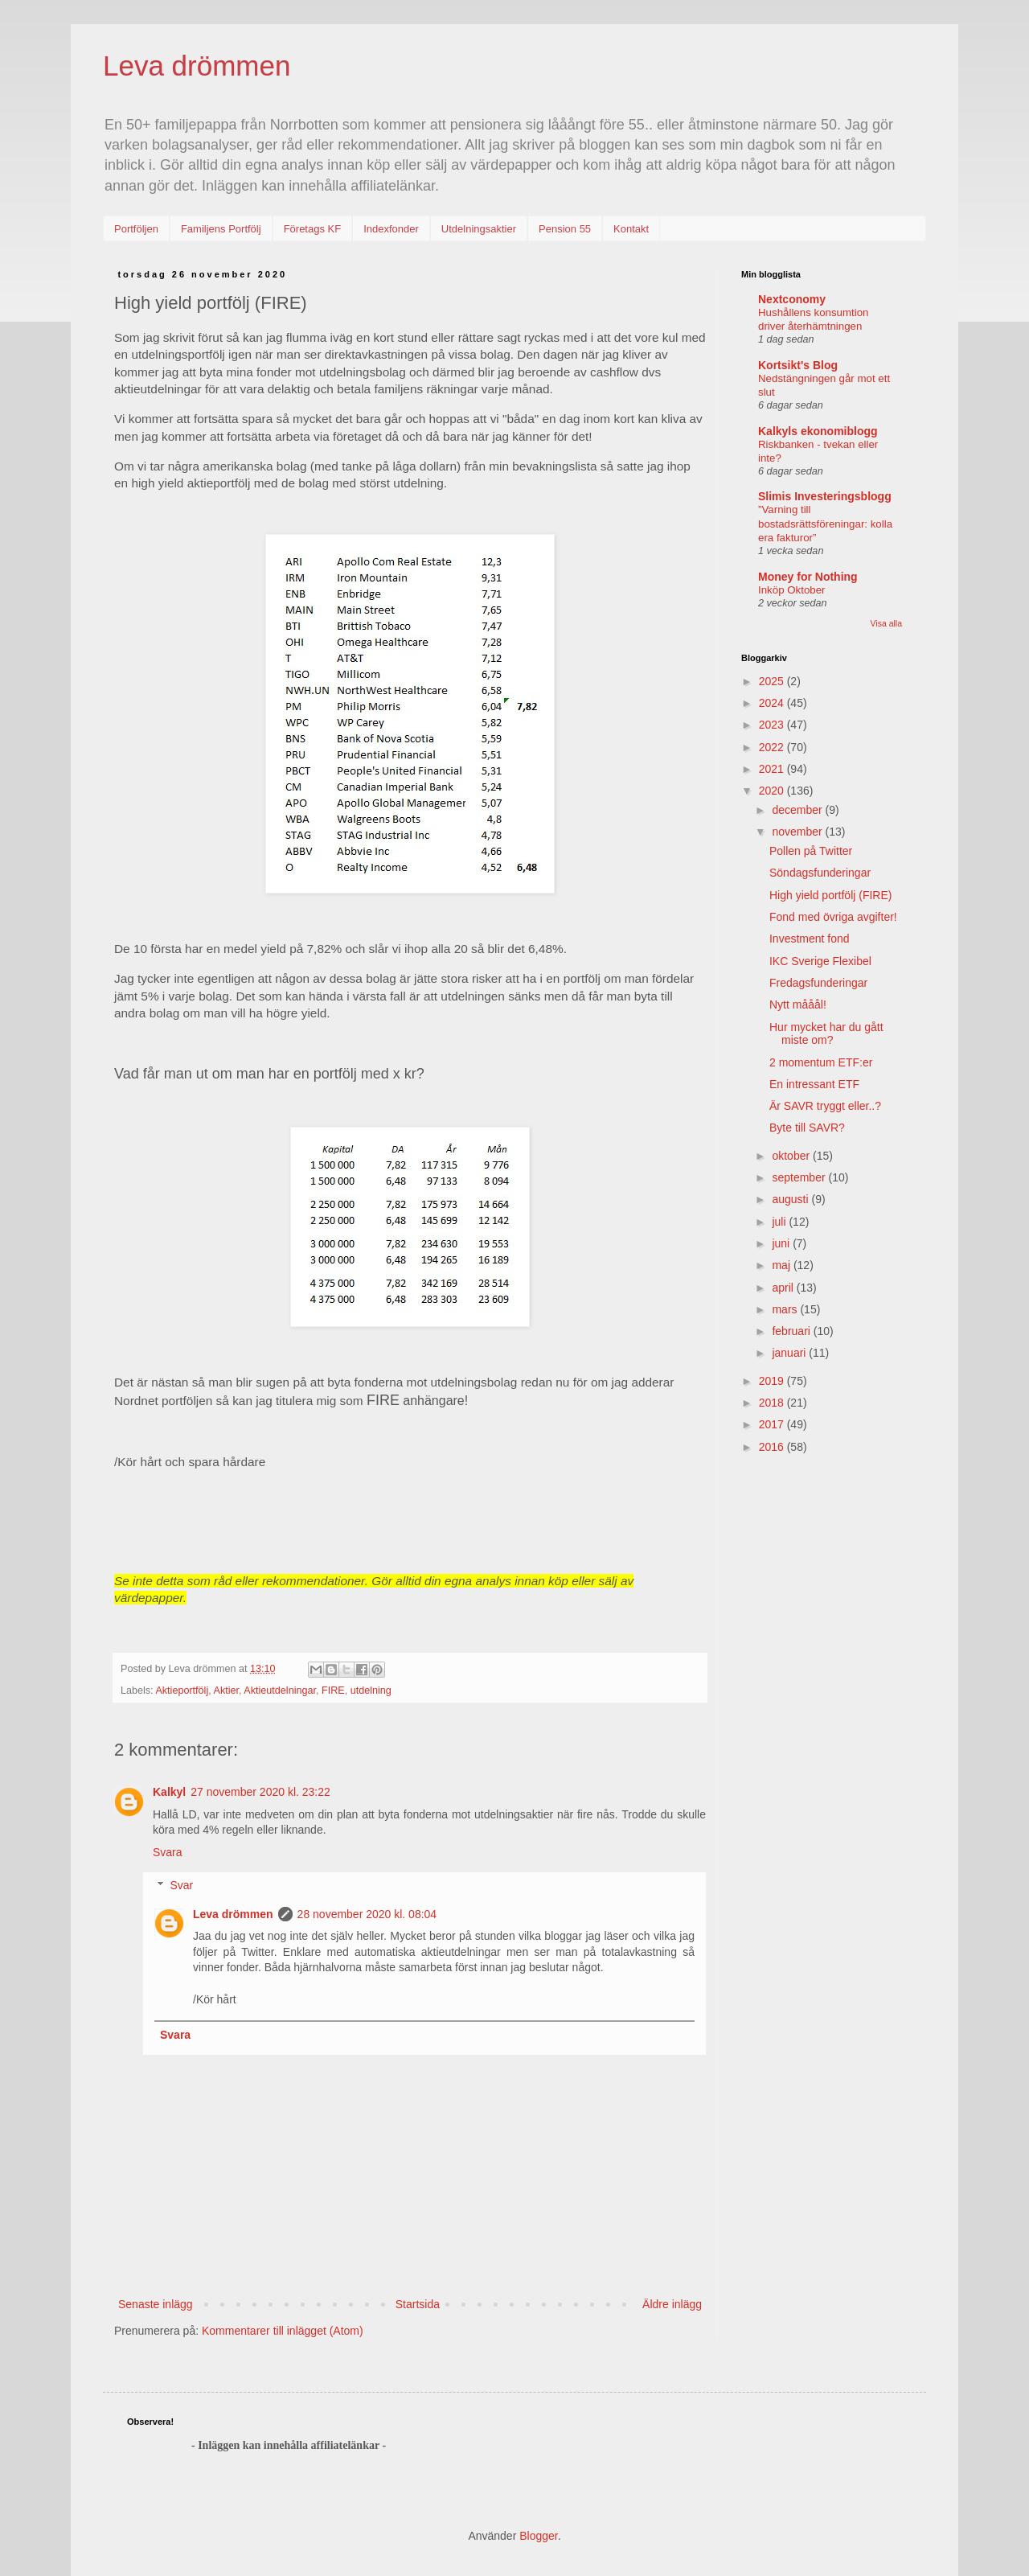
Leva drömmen (196, 65)
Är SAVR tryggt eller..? (825, 1105)
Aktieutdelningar (280, 1690)
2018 (773, 1402)
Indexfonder (391, 229)
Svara (167, 1852)
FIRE (333, 1690)
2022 (773, 747)
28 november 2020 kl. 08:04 (367, 1914)
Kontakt (631, 229)
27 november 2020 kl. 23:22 (260, 1791)
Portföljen (136, 229)
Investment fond (809, 938)
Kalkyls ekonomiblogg (818, 431)
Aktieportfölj (181, 1690)
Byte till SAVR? (807, 1127)
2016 (773, 1446)
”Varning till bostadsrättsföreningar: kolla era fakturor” (825, 523)
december (798, 809)
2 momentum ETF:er (820, 1062)
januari (790, 1352)
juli (780, 1221)
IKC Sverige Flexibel (820, 961)
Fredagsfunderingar (818, 982)
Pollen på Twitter (810, 850)
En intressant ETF (814, 1084)
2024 (773, 702)
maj (782, 1265)
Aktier (227, 1690)
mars (786, 1309)
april (784, 1287)
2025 (773, 681)
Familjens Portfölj (221, 229)
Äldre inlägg (672, 2304)
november (798, 831)
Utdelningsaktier (478, 229)
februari (792, 1331)
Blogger (538, 2535)
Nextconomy (792, 299)
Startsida (418, 2304)
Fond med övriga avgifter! (833, 916)
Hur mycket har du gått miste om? (826, 1034)
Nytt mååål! (797, 1004)
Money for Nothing (808, 576)
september (800, 1177)
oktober (792, 1155)
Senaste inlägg (155, 2304)
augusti (791, 1199)
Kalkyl (169, 1791)
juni (782, 1243)
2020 (773, 790)
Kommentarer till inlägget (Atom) (282, 2330)
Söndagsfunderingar (820, 872)
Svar (181, 1885)
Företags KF (313, 229)
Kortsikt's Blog (798, 365)
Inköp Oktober (792, 590)
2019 (773, 1380)
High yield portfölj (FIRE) (830, 895)
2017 (773, 1424)
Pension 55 (565, 229)
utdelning (371, 1690)
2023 (773, 724)
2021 (773, 768)
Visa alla (887, 623)
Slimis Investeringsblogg (825, 496)
